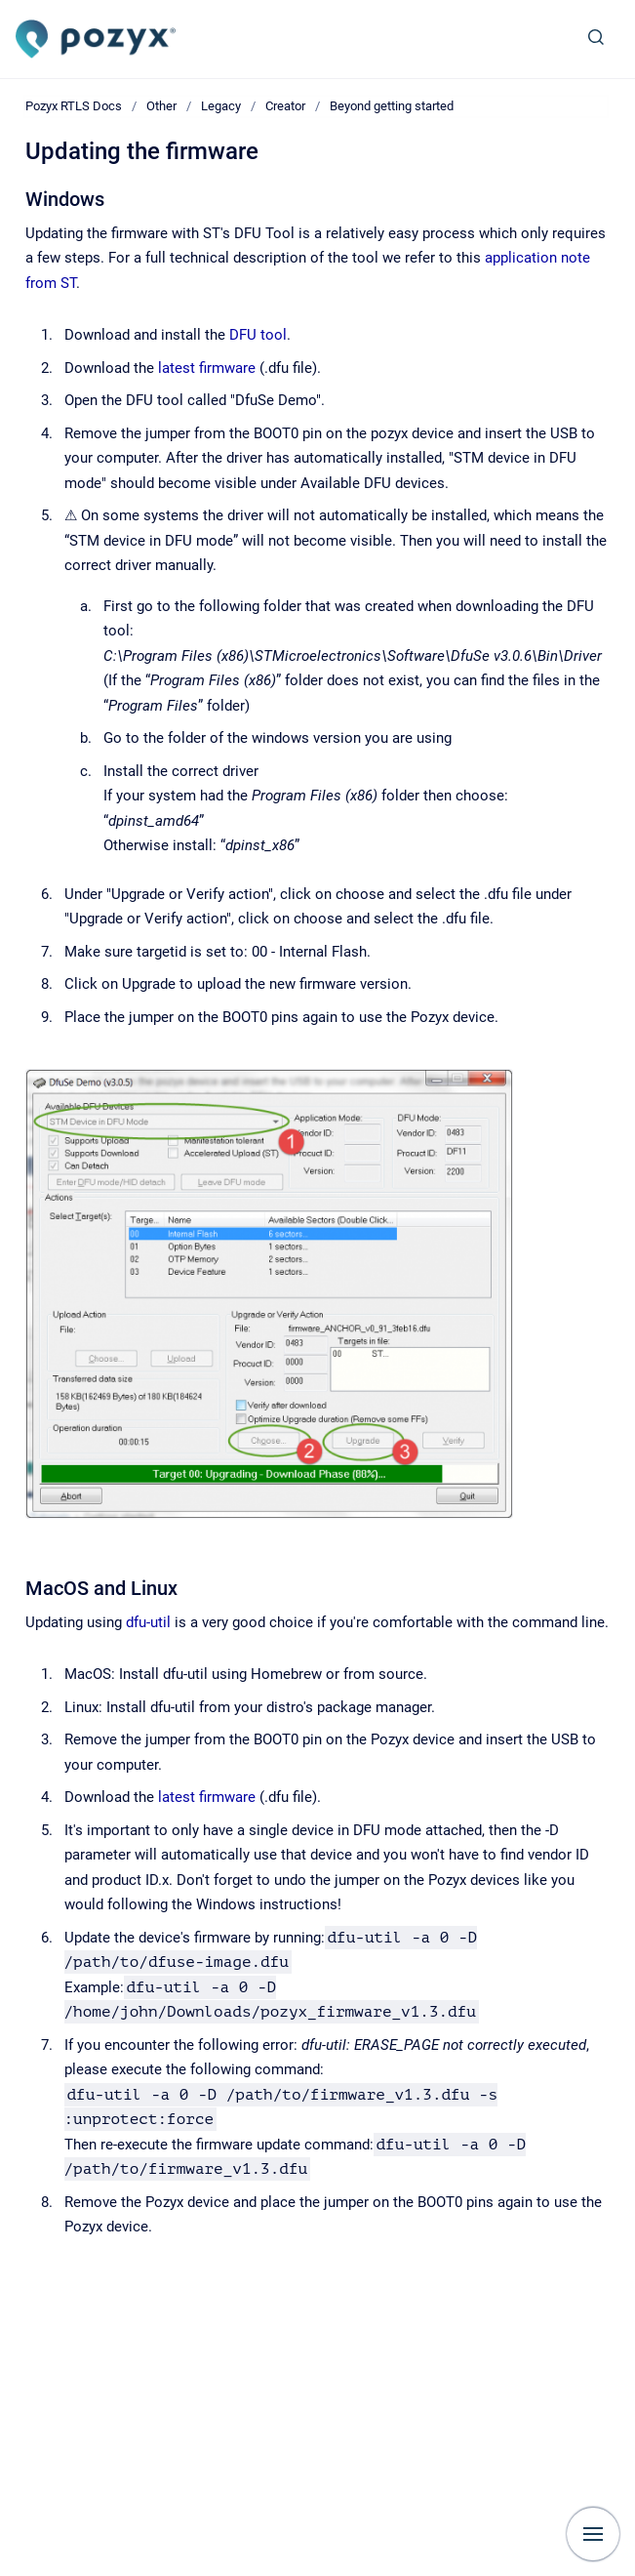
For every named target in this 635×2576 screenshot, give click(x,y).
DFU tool (258, 335)
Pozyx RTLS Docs (73, 106)
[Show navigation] (593, 2534)
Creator (285, 106)
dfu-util (148, 1622)
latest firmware (207, 368)
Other (161, 106)
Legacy (221, 106)
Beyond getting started (392, 106)
